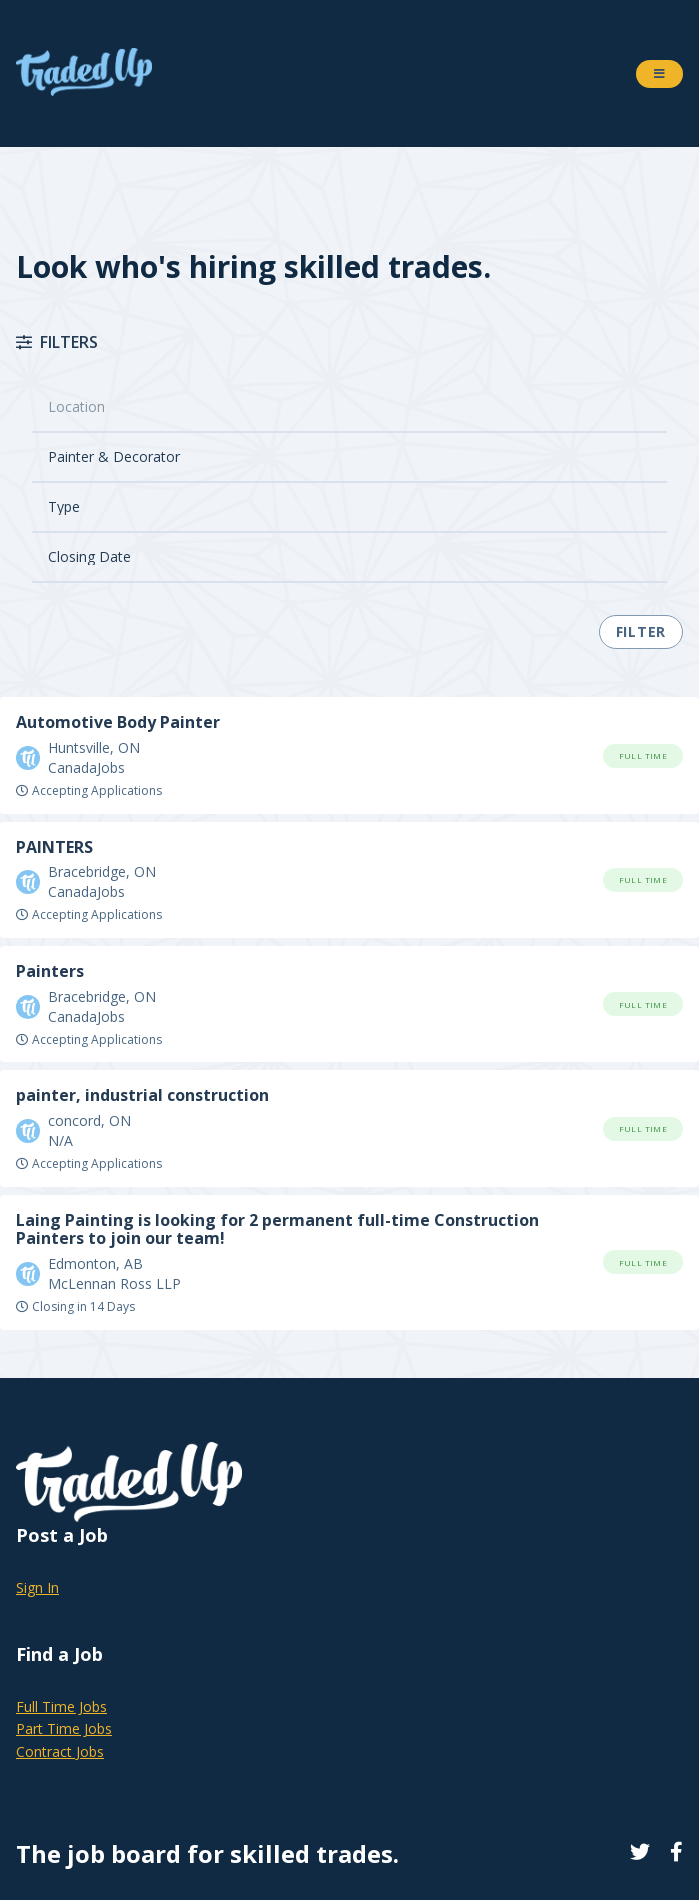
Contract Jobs (60, 1751)
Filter (641, 631)
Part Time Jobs (64, 1728)
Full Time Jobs (61, 1706)
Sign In (37, 1587)
